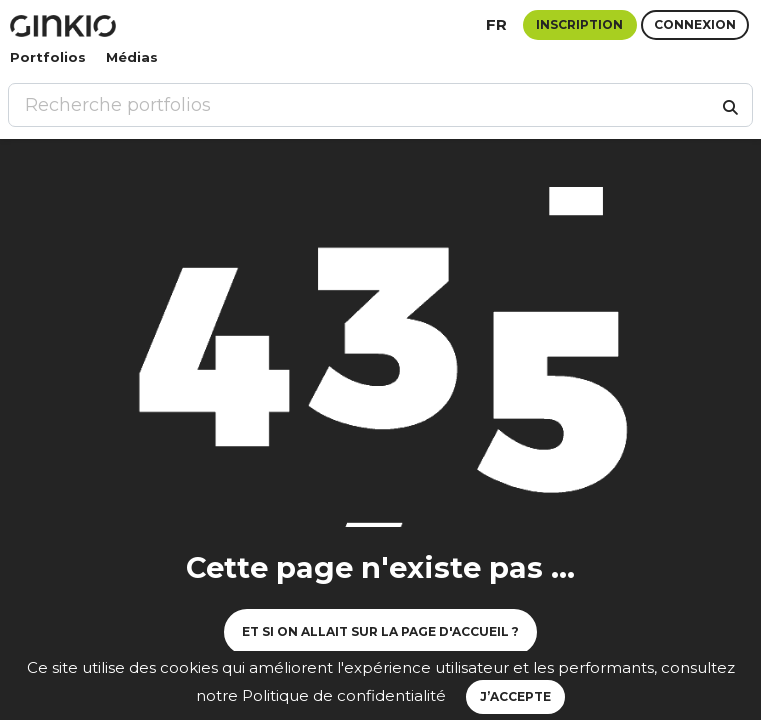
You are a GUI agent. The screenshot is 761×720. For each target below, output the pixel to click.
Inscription (579, 24)
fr (496, 24)
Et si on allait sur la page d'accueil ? (380, 631)
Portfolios (48, 57)
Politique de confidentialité (344, 695)
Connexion (695, 24)
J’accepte (515, 696)
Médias (132, 57)
